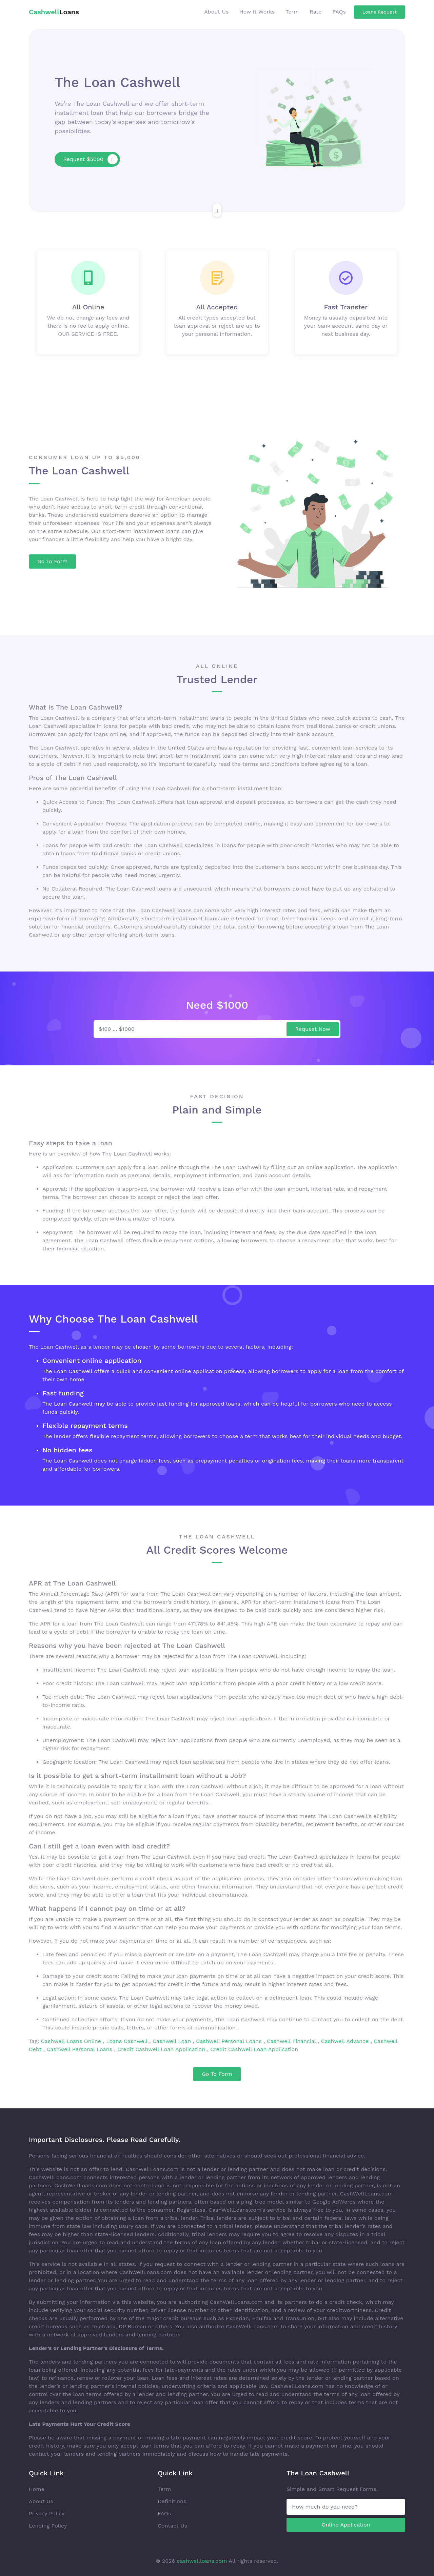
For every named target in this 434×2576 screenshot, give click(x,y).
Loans (54, 12)
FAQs (339, 11)
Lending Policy (48, 2525)
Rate (315, 11)
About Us (216, 11)
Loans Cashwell (127, 2041)
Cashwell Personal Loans (229, 2041)
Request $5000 (90, 159)
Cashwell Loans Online (72, 2041)
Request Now (312, 1029)
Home (36, 2489)
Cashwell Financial (292, 2041)
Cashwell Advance (345, 2041)
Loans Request (379, 12)
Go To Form (52, 561)
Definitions (172, 2501)
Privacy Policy (46, 2513)
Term (292, 11)
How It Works (257, 11)
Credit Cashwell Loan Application (162, 2049)
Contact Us (172, 2525)
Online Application (346, 2524)
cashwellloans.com (202, 2561)
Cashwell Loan (173, 2041)
